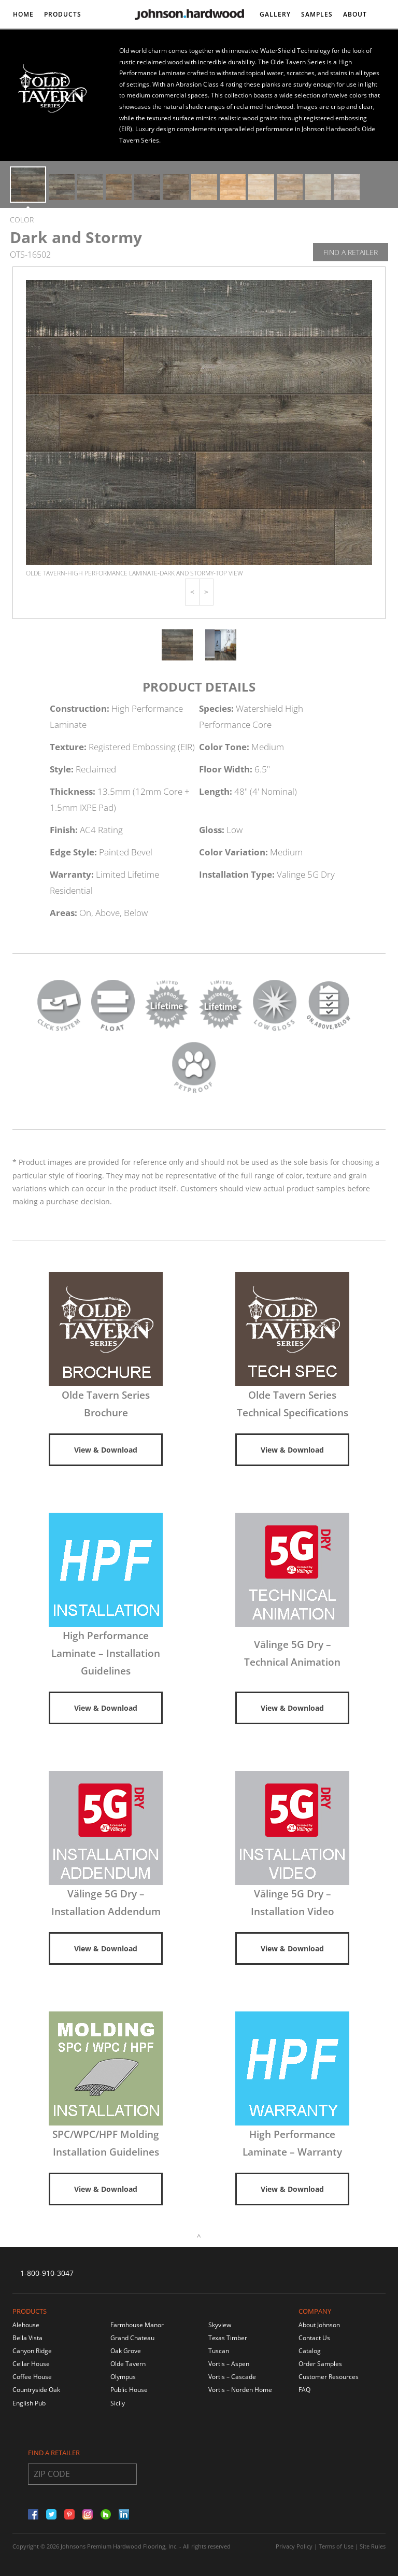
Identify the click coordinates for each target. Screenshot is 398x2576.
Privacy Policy (294, 2546)
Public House (129, 2389)
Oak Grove (125, 2350)
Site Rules (373, 2546)
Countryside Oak (36, 2389)
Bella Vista (27, 2337)
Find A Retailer (350, 252)
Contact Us (314, 2337)
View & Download (105, 1450)
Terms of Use (336, 2546)
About (355, 14)
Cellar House (31, 2363)
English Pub (29, 2403)
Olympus (123, 2376)
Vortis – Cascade (232, 2376)
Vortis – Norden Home (240, 2389)
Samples (317, 14)
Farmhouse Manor (137, 2324)
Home (23, 14)
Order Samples (320, 2363)
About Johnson (319, 2324)
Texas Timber (227, 2337)
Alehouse (25, 2324)
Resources (97, 42)
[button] (192, 592)
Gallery (275, 14)
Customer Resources (328, 2376)
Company (314, 2311)
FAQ (304, 2389)
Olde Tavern (128, 2363)
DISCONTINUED (39, 42)
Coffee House (32, 2376)
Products (62, 14)
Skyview (219, 2324)
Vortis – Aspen (228, 2363)
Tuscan (218, 2350)
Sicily (117, 2403)
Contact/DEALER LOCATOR (308, 42)
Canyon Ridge (32, 2350)
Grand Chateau (132, 2337)
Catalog (309, 2350)
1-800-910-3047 (47, 2273)
